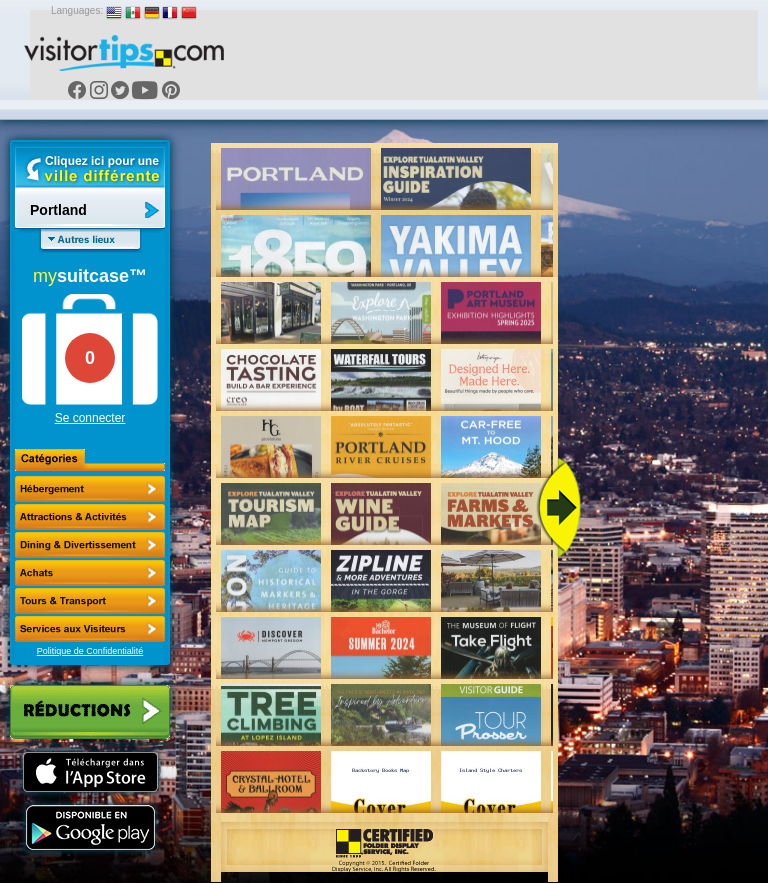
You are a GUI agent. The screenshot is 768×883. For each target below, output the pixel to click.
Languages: (77, 10)
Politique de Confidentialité (90, 651)
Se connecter (90, 418)
